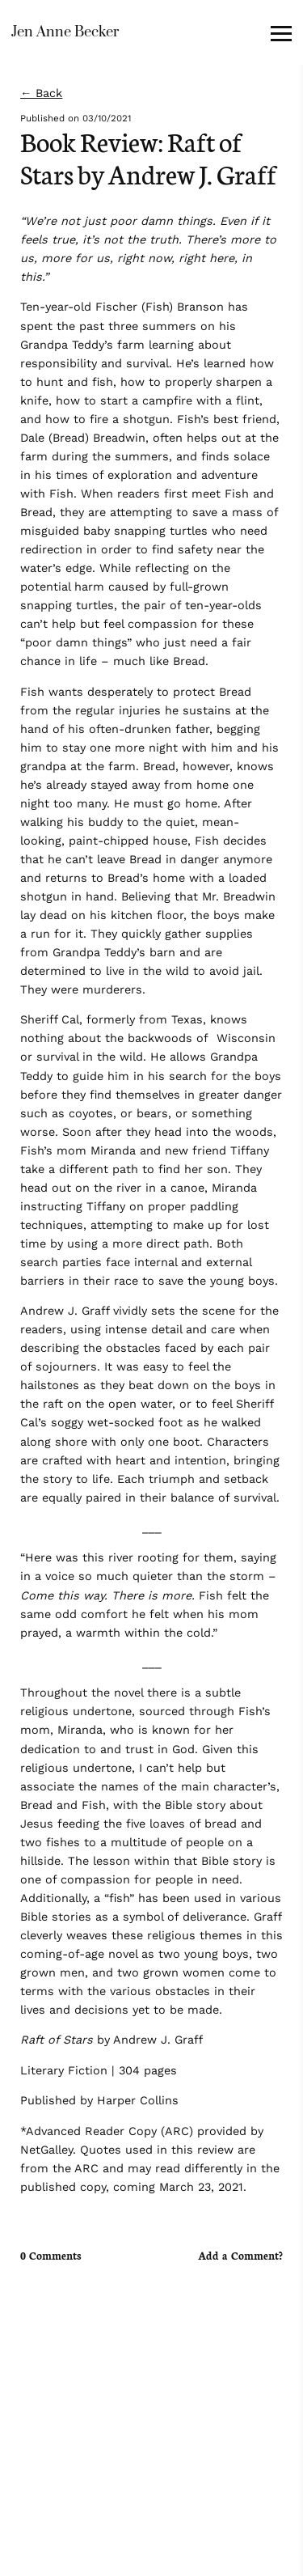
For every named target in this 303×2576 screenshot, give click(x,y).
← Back (41, 93)
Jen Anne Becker (65, 32)
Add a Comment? (240, 2255)
